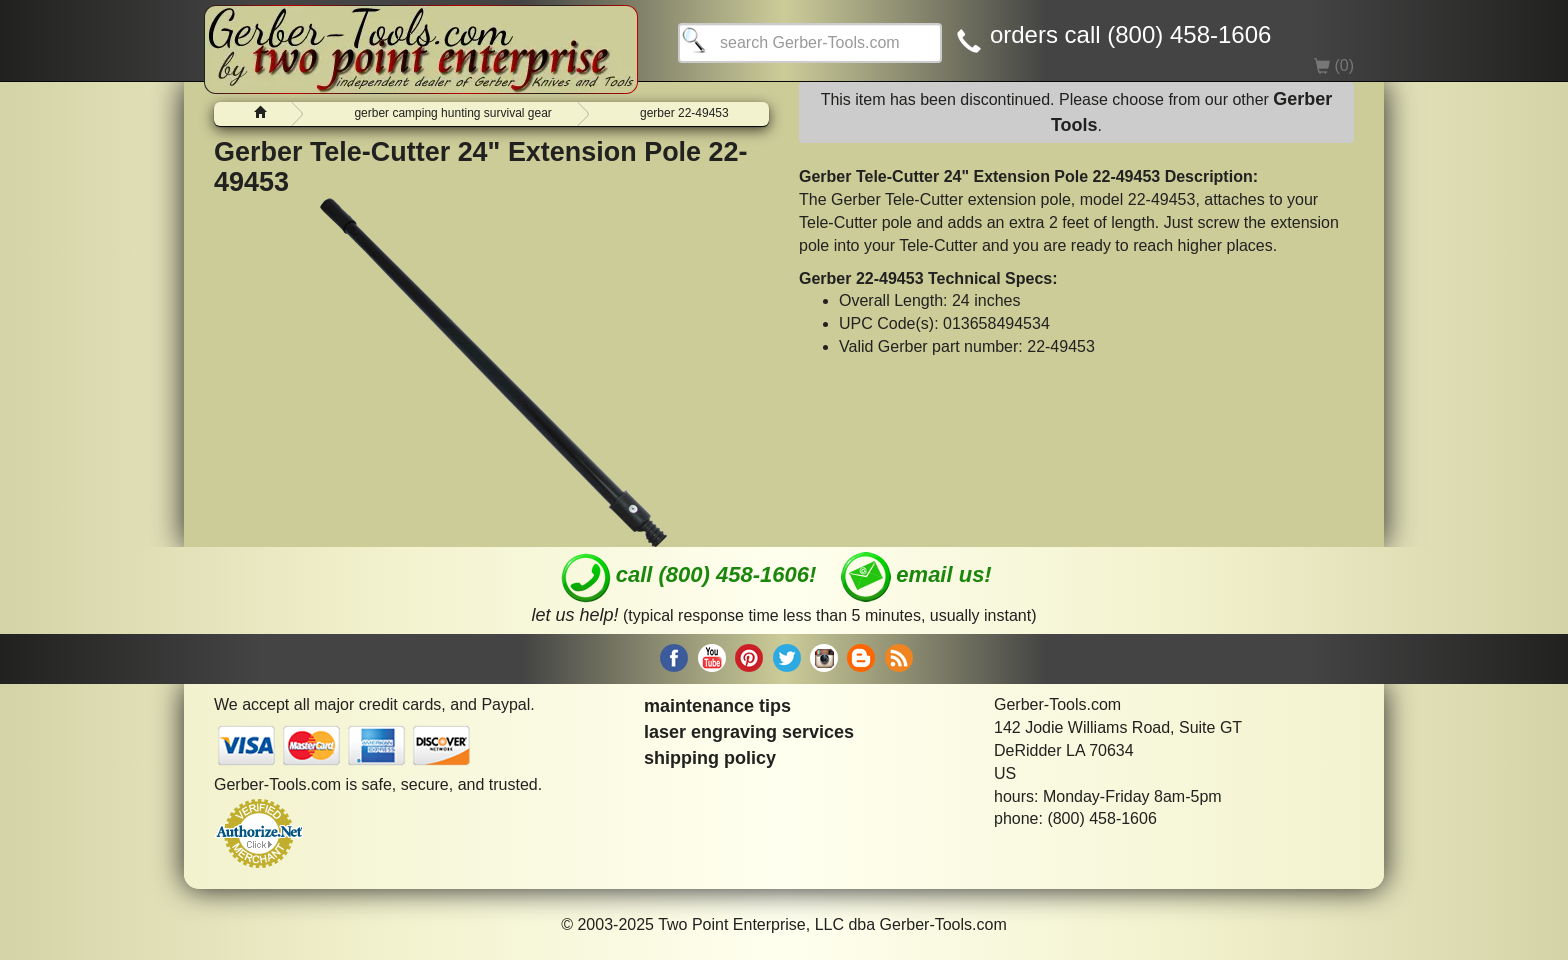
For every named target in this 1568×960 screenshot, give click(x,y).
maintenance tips (717, 706)
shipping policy (710, 758)
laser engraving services (749, 732)
